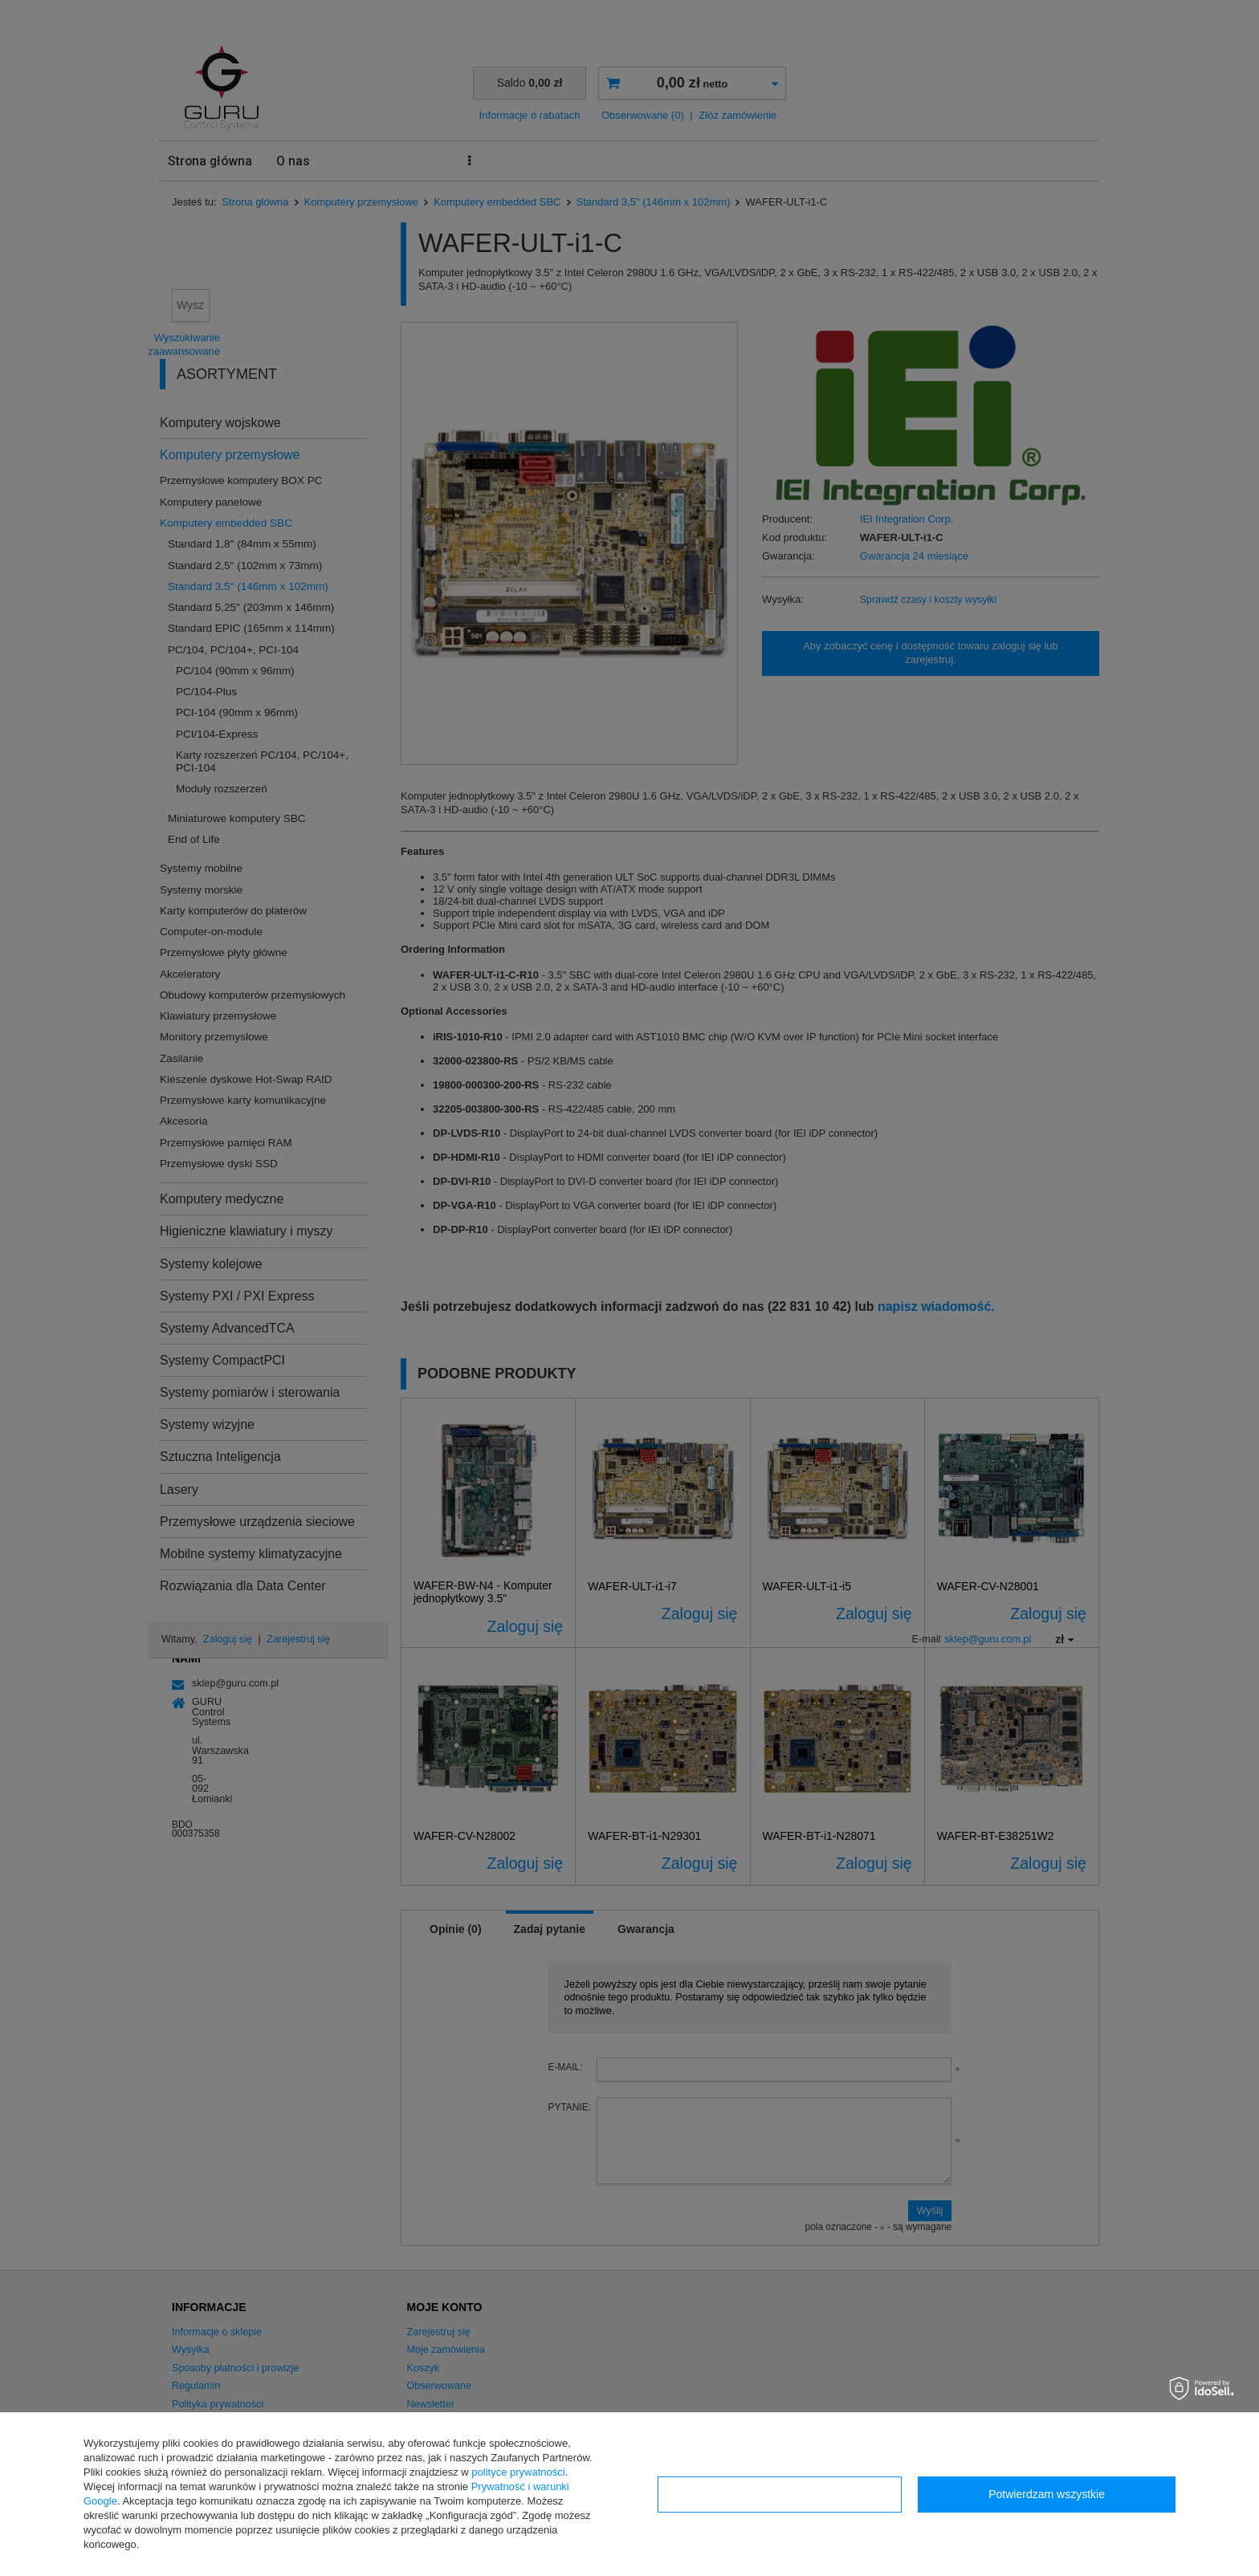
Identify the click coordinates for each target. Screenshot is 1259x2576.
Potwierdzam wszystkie (1046, 2494)
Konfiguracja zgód (780, 2494)
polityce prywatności (517, 2472)
